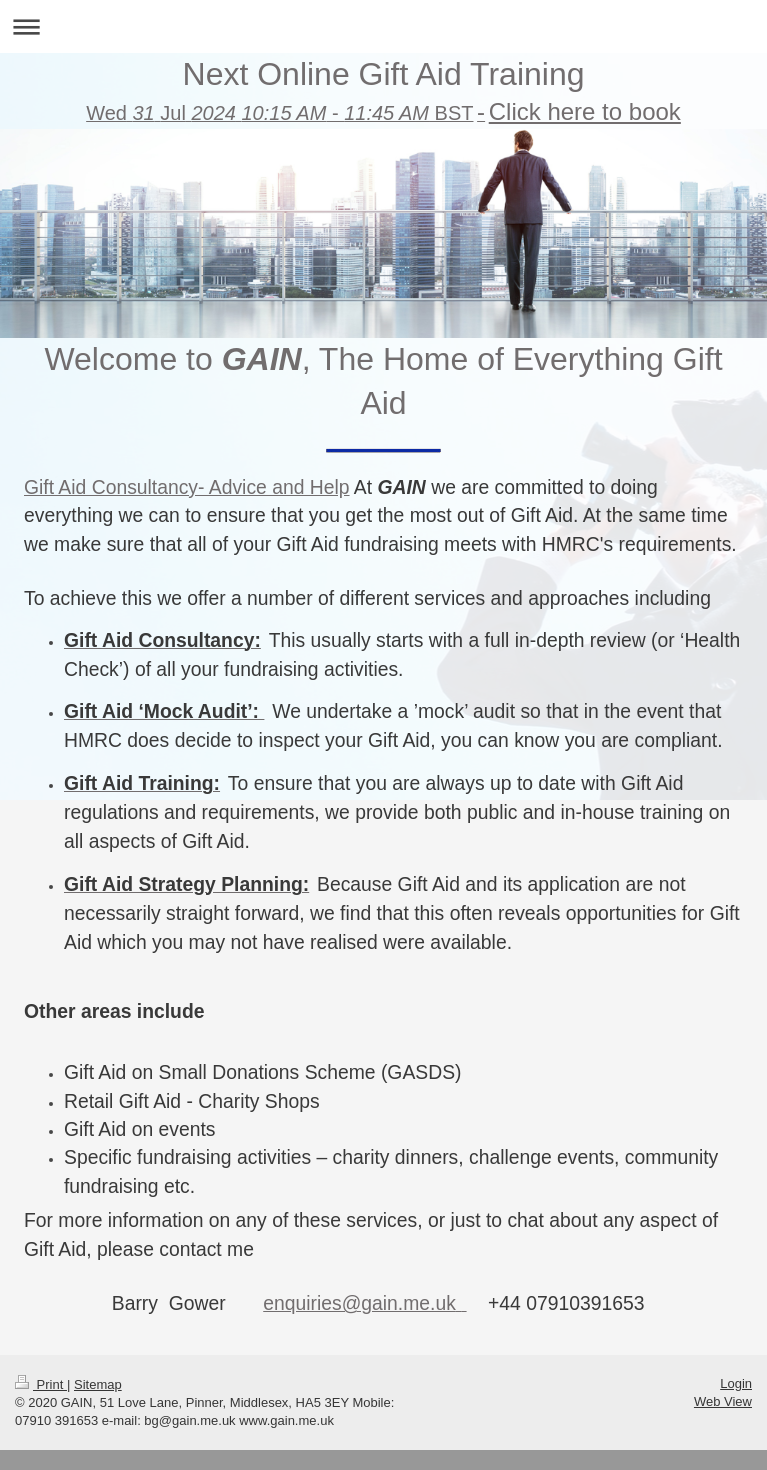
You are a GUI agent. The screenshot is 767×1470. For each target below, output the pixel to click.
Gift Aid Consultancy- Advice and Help (187, 487)
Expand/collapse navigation (383, 26)
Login (736, 1373)
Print (41, 1374)
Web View (723, 1391)
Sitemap (98, 1374)
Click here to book (585, 111)
